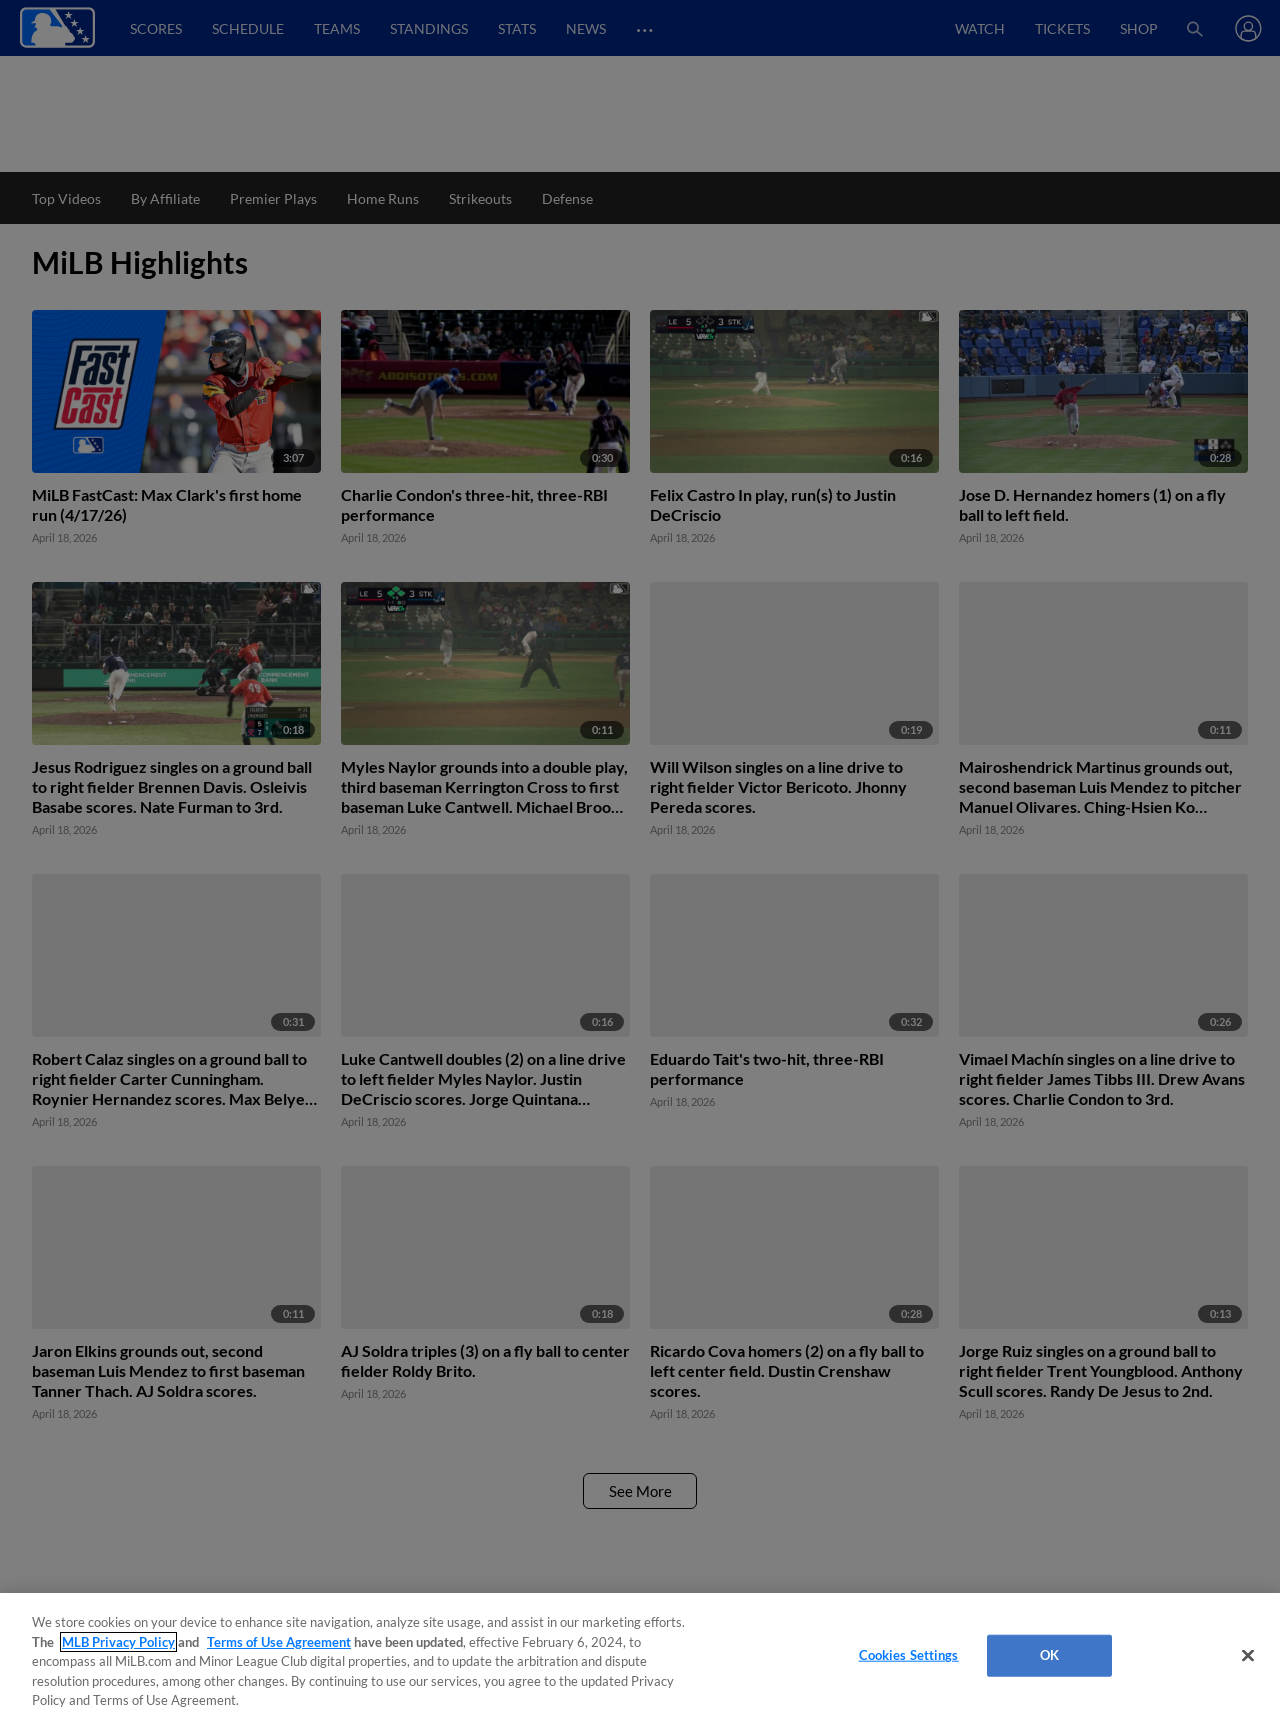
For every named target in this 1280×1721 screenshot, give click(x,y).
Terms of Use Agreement (279, 1642)
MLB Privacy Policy (118, 1642)
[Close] (1248, 1656)
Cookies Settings (909, 1655)
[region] (640, 1657)
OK (1049, 1655)
